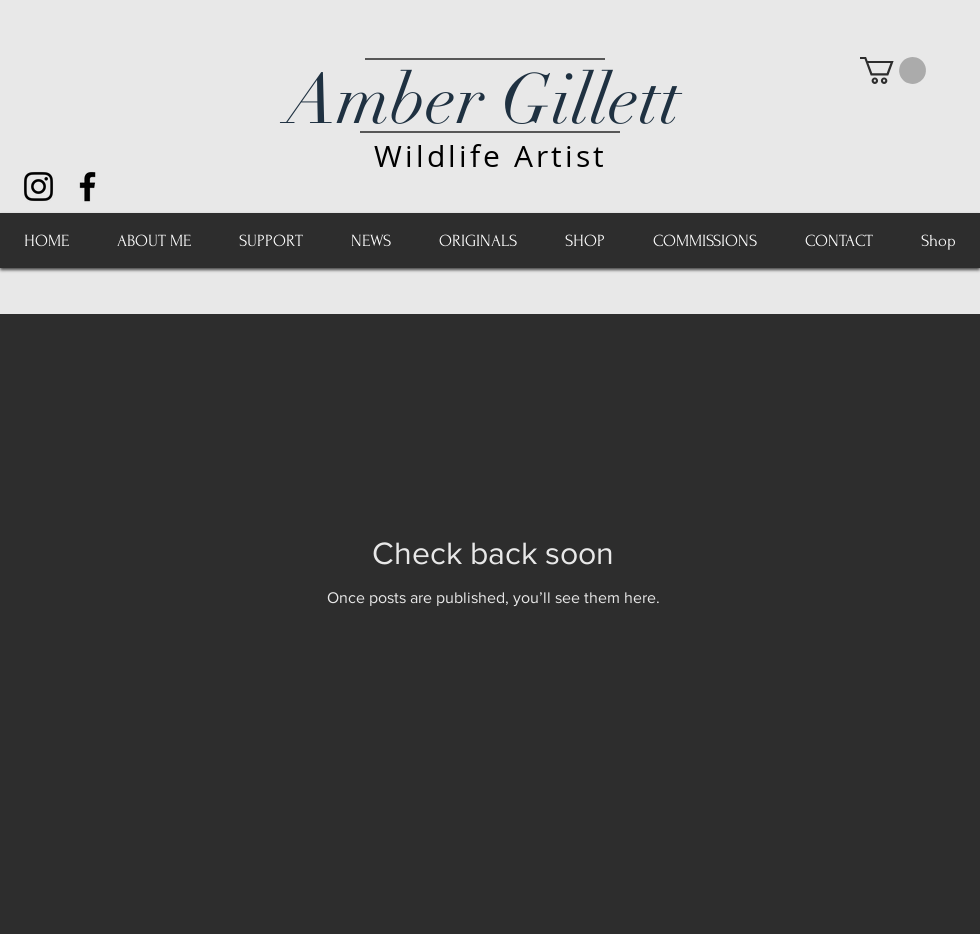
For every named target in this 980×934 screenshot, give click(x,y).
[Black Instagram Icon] (38, 186)
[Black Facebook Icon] (87, 186)
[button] (893, 70)
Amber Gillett (483, 100)
